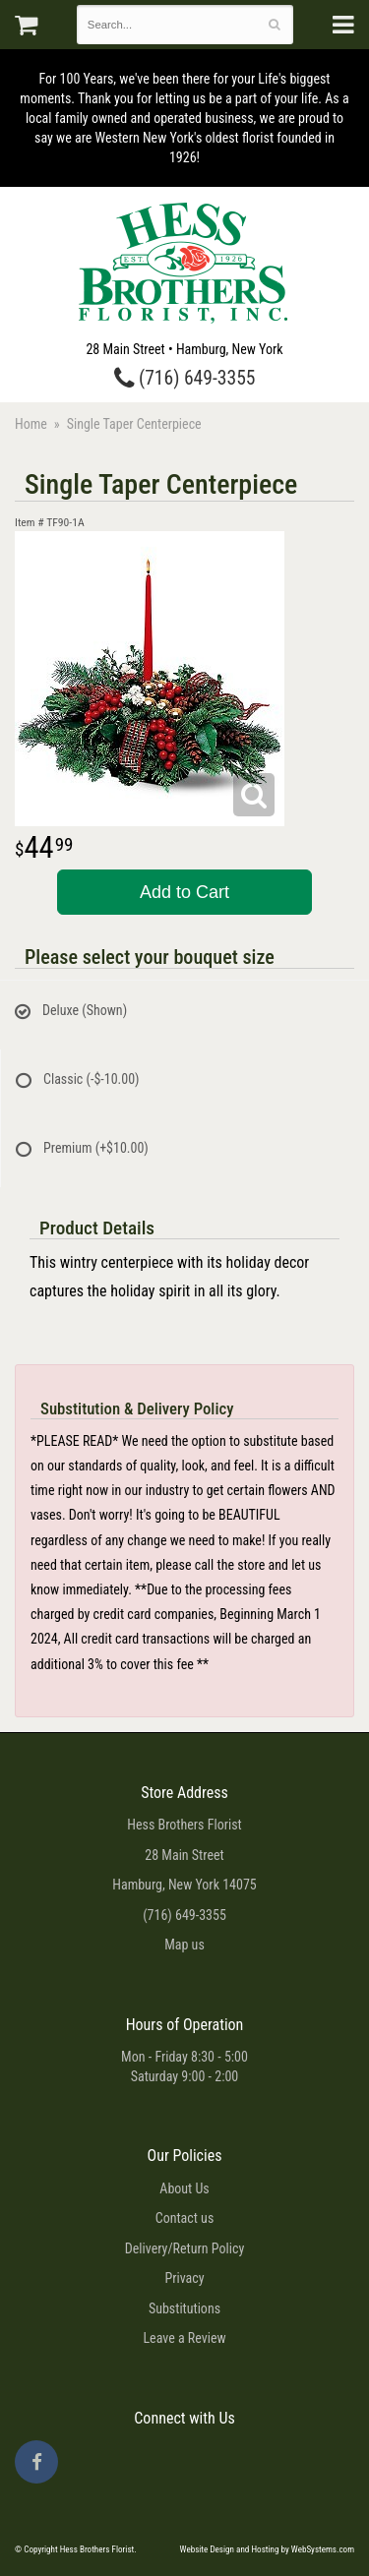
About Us (184, 2188)
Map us (184, 1944)
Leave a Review (184, 2338)
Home (31, 424)
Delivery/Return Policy (184, 2248)
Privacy (184, 2278)
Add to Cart (184, 892)
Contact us (185, 2218)
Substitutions (184, 2308)
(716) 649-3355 (185, 378)
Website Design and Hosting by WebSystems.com (267, 2549)
